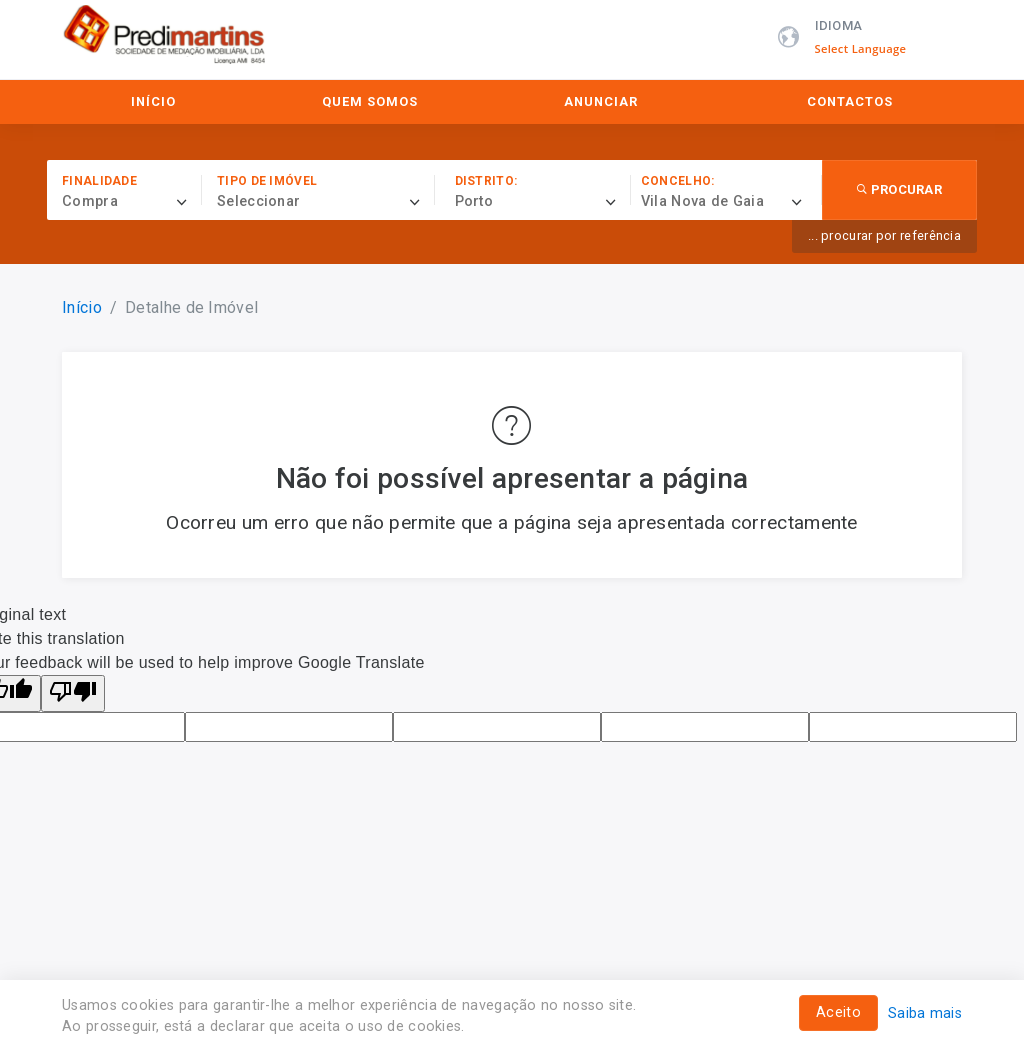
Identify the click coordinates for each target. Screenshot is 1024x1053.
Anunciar (601, 101)
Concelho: (678, 181)
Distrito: (486, 181)
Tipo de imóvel (267, 181)
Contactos (850, 101)
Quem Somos (370, 101)
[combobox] (132, 202)
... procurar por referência (884, 235)
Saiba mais (925, 1013)
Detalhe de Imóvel (191, 307)
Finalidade (99, 181)
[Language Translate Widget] (871, 49)
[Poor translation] (73, 693)
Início (153, 101)
